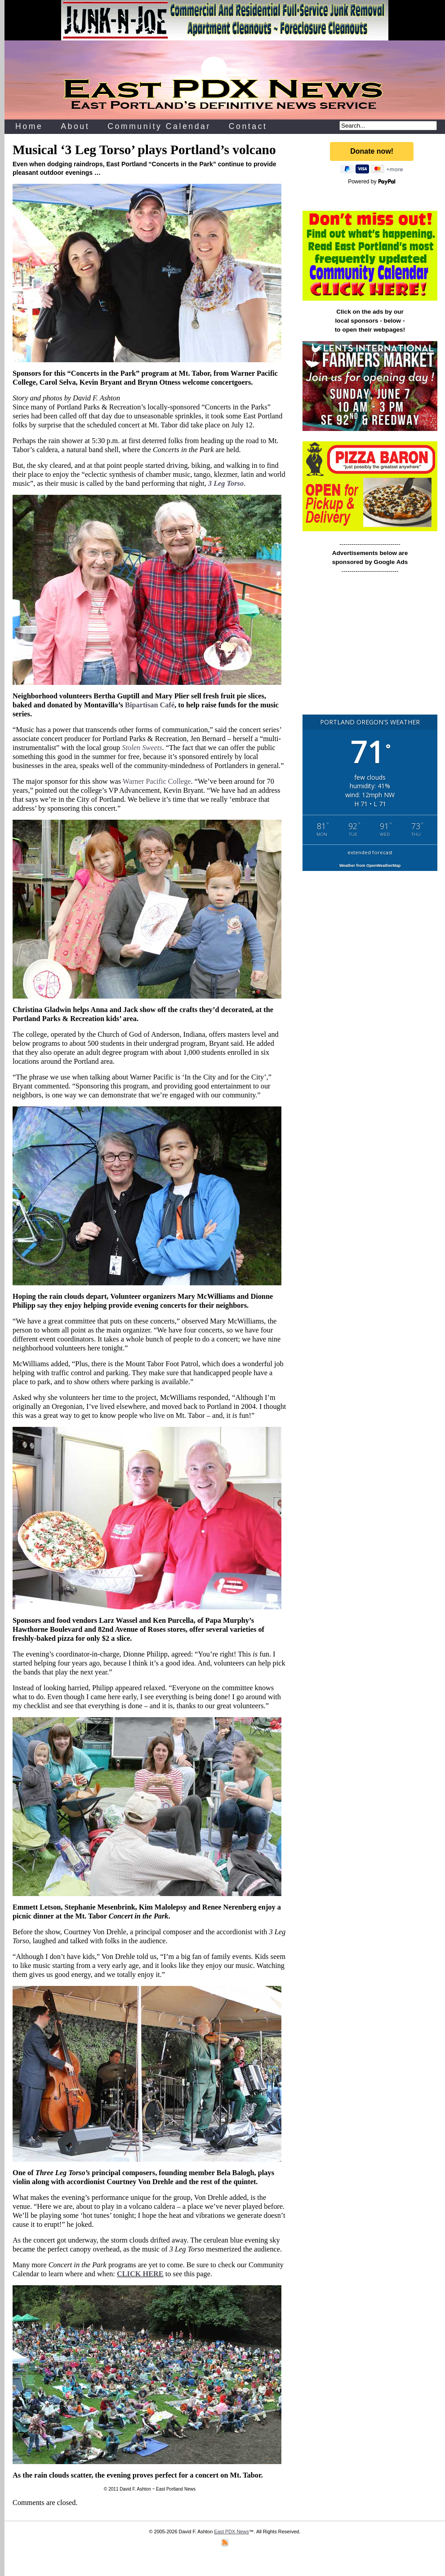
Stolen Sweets (142, 747)
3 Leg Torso (226, 483)
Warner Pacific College (157, 781)
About (75, 126)
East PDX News (231, 2531)
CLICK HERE (140, 2274)
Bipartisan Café (149, 705)
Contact (248, 126)
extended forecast (369, 852)
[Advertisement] (370, 648)
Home (29, 126)
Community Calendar (159, 126)
